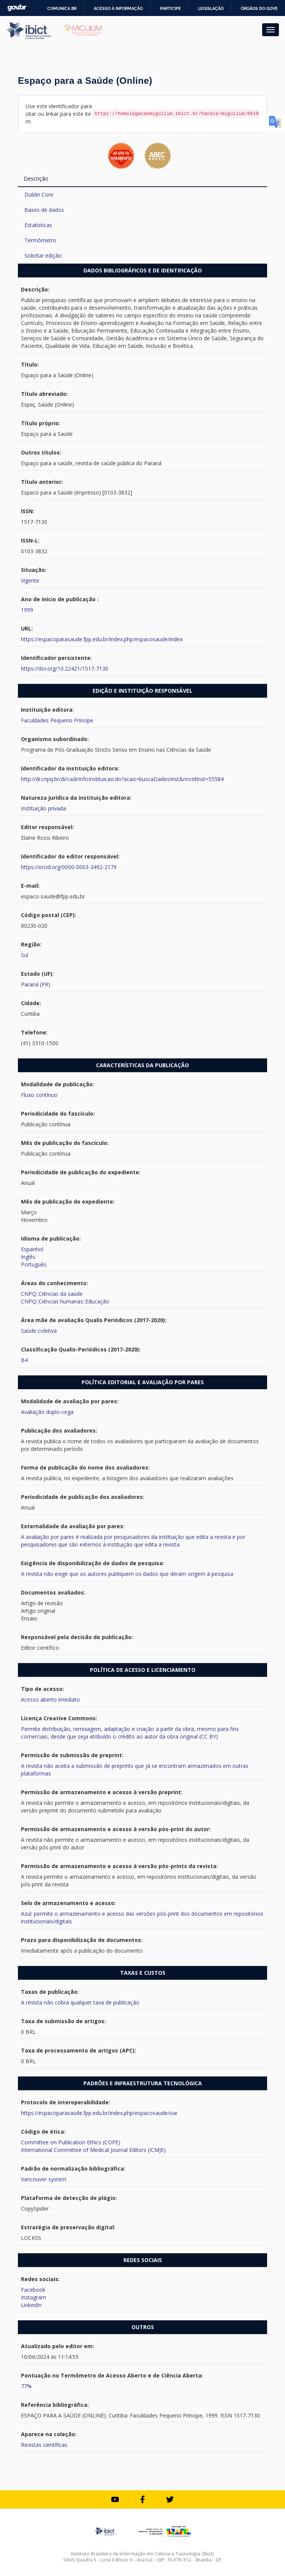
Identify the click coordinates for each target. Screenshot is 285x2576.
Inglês (28, 1256)
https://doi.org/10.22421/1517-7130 (64, 668)
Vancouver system (43, 2179)
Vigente (30, 580)
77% (26, 2386)
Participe (170, 8)
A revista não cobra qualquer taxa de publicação (80, 2002)
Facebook (33, 2289)
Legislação (211, 8)
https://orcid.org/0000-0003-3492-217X (69, 867)
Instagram (33, 2297)
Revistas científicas (44, 2444)
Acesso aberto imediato (50, 1699)
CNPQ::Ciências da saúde (52, 1293)
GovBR (16, 7)
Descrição (36, 178)
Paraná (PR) (35, 984)
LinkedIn (31, 2305)
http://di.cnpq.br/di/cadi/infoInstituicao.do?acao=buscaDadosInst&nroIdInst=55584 (122, 779)
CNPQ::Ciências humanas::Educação (65, 1301)
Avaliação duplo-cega (47, 1411)
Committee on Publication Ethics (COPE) (70, 2142)
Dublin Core (38, 194)
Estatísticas (38, 225)
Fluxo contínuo (39, 1094)
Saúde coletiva (39, 1330)
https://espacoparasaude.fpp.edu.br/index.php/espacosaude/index (102, 639)
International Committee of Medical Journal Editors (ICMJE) (93, 2149)
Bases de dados (44, 209)
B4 (24, 1360)
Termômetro (40, 240)
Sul (24, 955)
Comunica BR (62, 8)
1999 (27, 609)
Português (33, 1264)
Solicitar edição (43, 255)
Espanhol (32, 1249)
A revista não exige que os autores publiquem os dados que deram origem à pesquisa (127, 1573)
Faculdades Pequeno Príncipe (57, 720)
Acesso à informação (118, 8)
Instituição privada (43, 808)
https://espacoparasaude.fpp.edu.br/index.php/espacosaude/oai (99, 2113)
